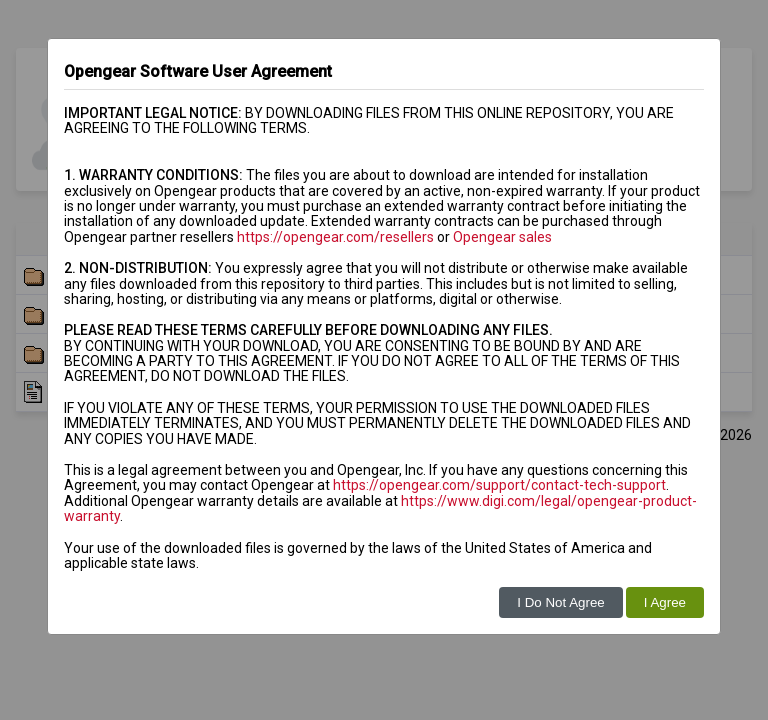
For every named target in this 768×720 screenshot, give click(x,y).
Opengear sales (502, 237)
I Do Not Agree (560, 602)
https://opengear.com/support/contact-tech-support (499, 485)
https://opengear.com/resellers (335, 237)
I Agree (665, 602)
